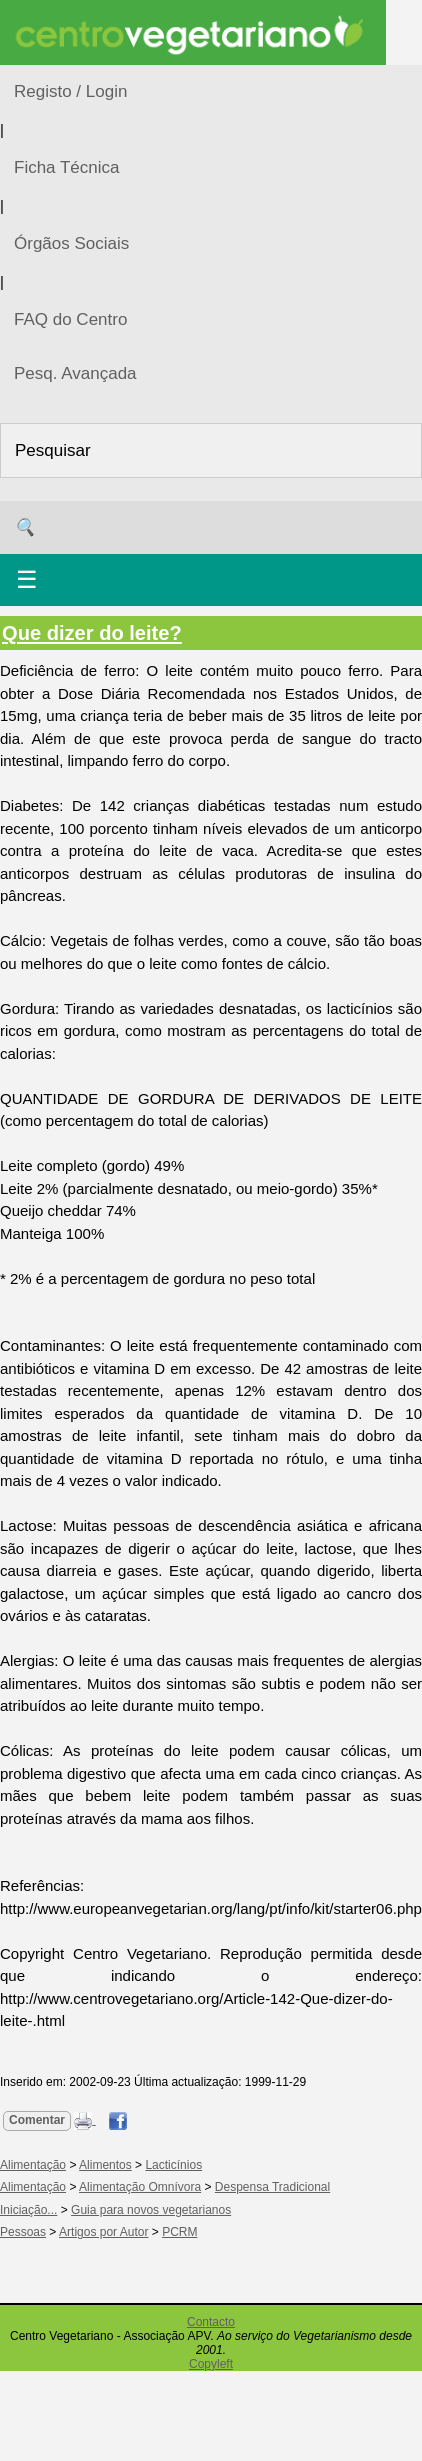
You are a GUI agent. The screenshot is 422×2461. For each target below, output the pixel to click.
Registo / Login (70, 91)
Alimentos (105, 2165)
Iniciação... (28, 2210)
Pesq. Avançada (75, 373)
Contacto (211, 2322)
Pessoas (23, 2232)
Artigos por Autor (103, 2232)
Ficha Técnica (67, 167)
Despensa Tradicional (272, 2187)
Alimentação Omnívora (140, 2187)
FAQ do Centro (70, 319)
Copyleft (211, 2364)
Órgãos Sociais (71, 243)
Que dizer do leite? (92, 633)
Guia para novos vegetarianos (151, 2210)
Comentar (37, 2120)
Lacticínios (173, 2165)
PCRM (179, 2232)
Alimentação (33, 2165)
